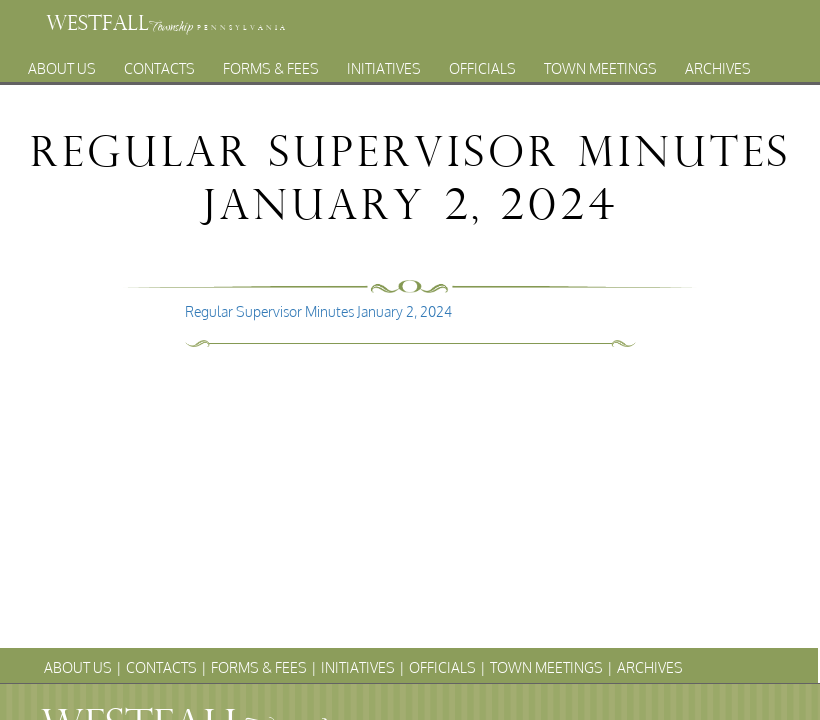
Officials (482, 63)
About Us (62, 63)
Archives (718, 63)
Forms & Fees (271, 63)
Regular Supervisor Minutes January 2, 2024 (318, 311)
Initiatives (384, 63)
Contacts (159, 63)
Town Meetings (600, 63)
